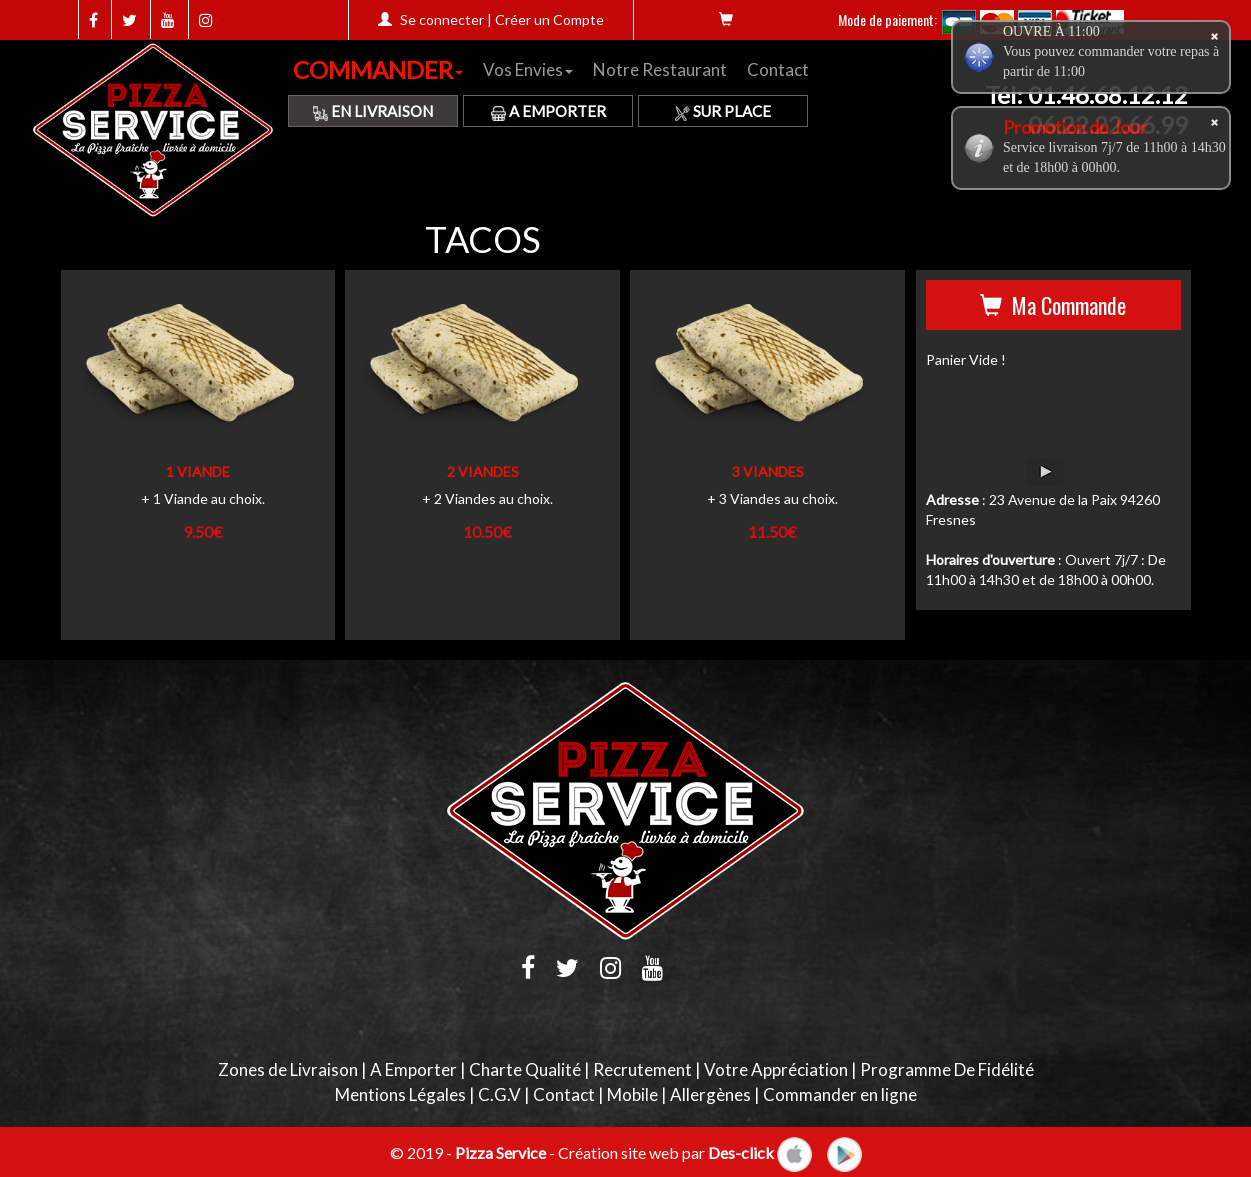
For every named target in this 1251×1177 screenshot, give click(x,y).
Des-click (741, 1151)
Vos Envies (528, 69)
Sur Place (723, 111)
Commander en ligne (840, 1094)
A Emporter (548, 111)
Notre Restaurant (660, 69)
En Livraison (373, 111)
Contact (778, 69)
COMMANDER (378, 69)
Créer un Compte (549, 19)
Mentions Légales (400, 1094)
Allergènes (710, 1094)
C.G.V (499, 1094)
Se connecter (442, 19)
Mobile (632, 1094)
